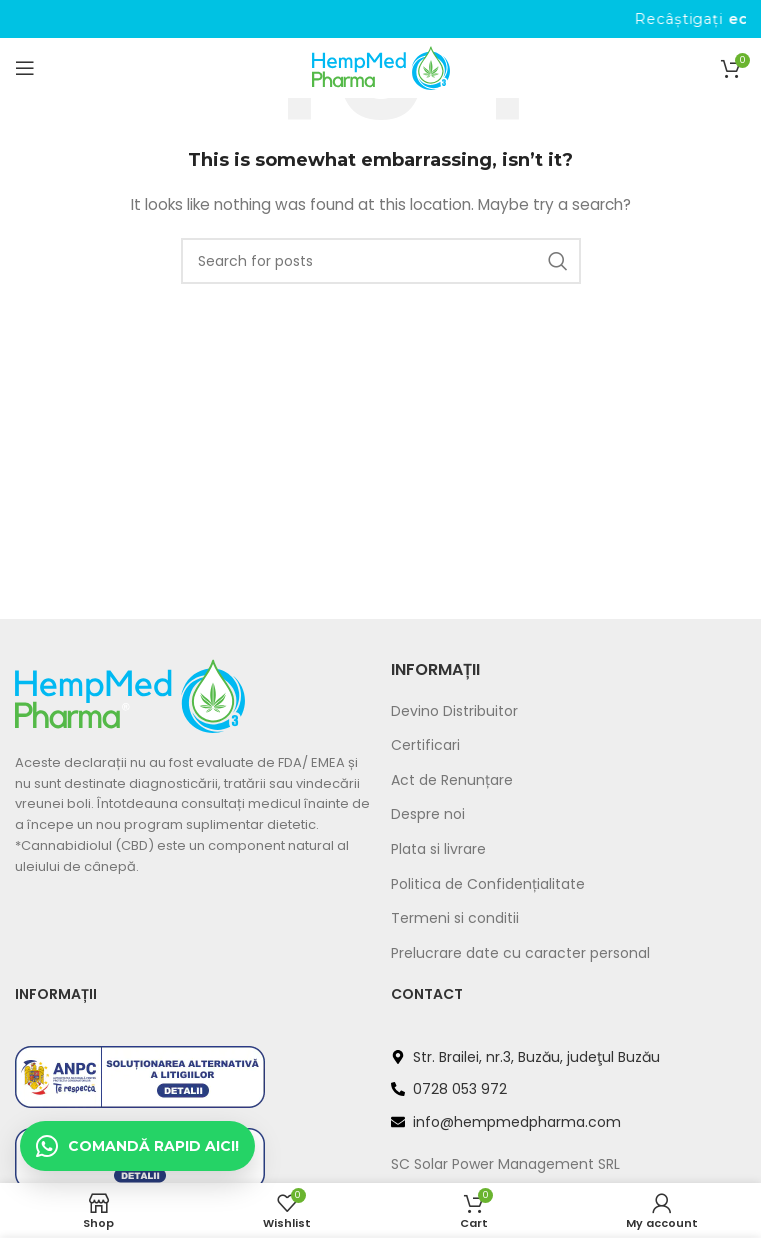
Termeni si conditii (455, 918)
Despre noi (428, 814)
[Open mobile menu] (25, 68)
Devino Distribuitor (454, 711)
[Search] (381, 261)
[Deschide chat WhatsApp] (137, 1146)
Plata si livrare (438, 849)
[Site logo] (381, 67)
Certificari (425, 745)
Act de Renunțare (452, 780)
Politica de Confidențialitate (488, 884)
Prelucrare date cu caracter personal (520, 953)
